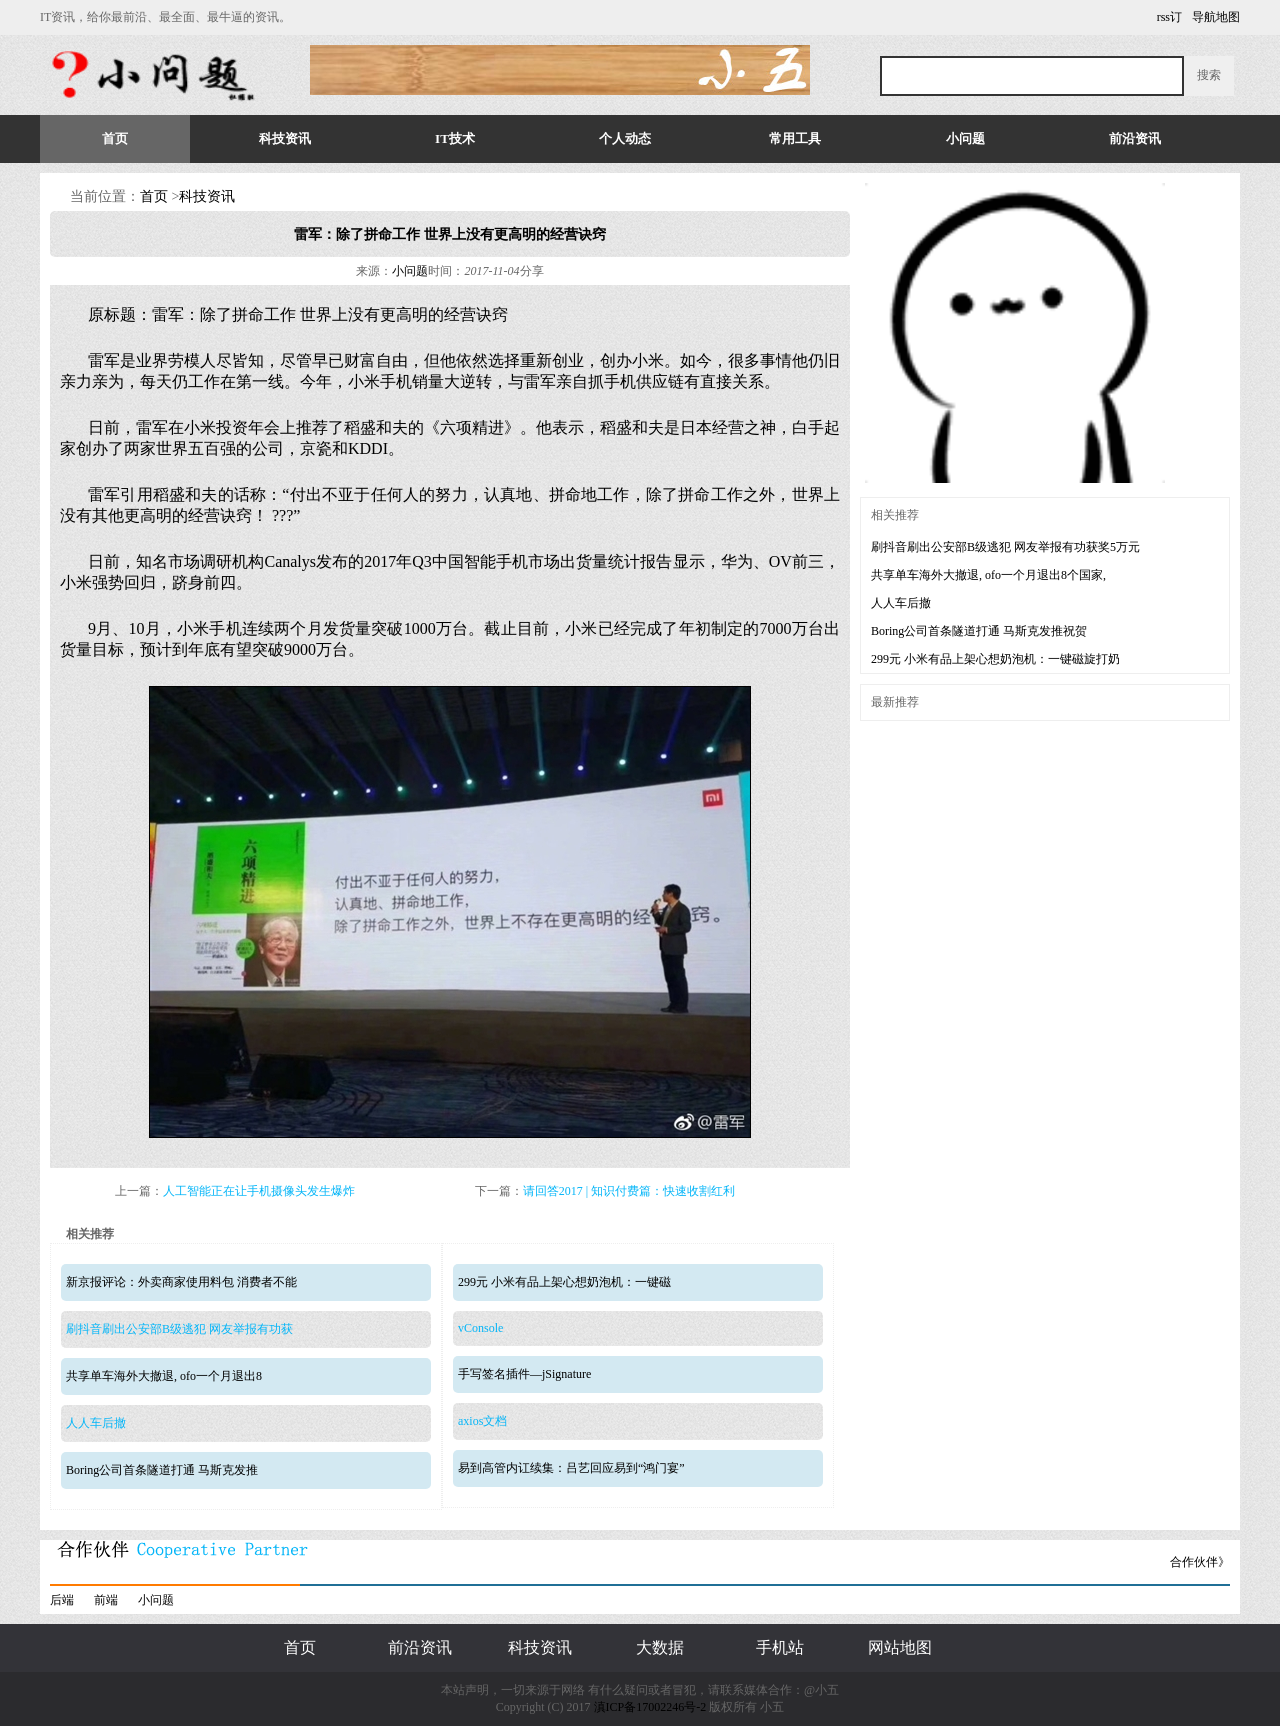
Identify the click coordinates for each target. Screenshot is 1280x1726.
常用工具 (795, 138)
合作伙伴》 (1200, 1562)
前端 (106, 1600)
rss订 (1169, 17)
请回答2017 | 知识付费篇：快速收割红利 (629, 1191)
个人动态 (625, 138)
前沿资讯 (1135, 138)
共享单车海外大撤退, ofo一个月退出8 (164, 1376)
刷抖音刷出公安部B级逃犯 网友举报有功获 (179, 1329)
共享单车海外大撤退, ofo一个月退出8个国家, (988, 575)
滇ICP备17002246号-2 (650, 1707)
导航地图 (1216, 17)
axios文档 (482, 1421)
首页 (115, 138)
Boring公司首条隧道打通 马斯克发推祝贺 (979, 631)
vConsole (480, 1328)
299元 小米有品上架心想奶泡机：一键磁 (564, 1282)
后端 (62, 1600)
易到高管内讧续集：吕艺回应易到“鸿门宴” (571, 1468)
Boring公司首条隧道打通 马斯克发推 (162, 1470)
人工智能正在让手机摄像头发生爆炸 (259, 1191)
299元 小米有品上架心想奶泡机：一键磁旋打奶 (995, 659)
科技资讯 (285, 138)
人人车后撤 (96, 1423)
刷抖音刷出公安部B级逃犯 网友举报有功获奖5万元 (1005, 547)
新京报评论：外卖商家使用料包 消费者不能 (181, 1282)
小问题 (965, 138)
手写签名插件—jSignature (524, 1374)
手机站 (780, 1647)
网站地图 (900, 1647)
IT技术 (455, 138)
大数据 (660, 1647)
